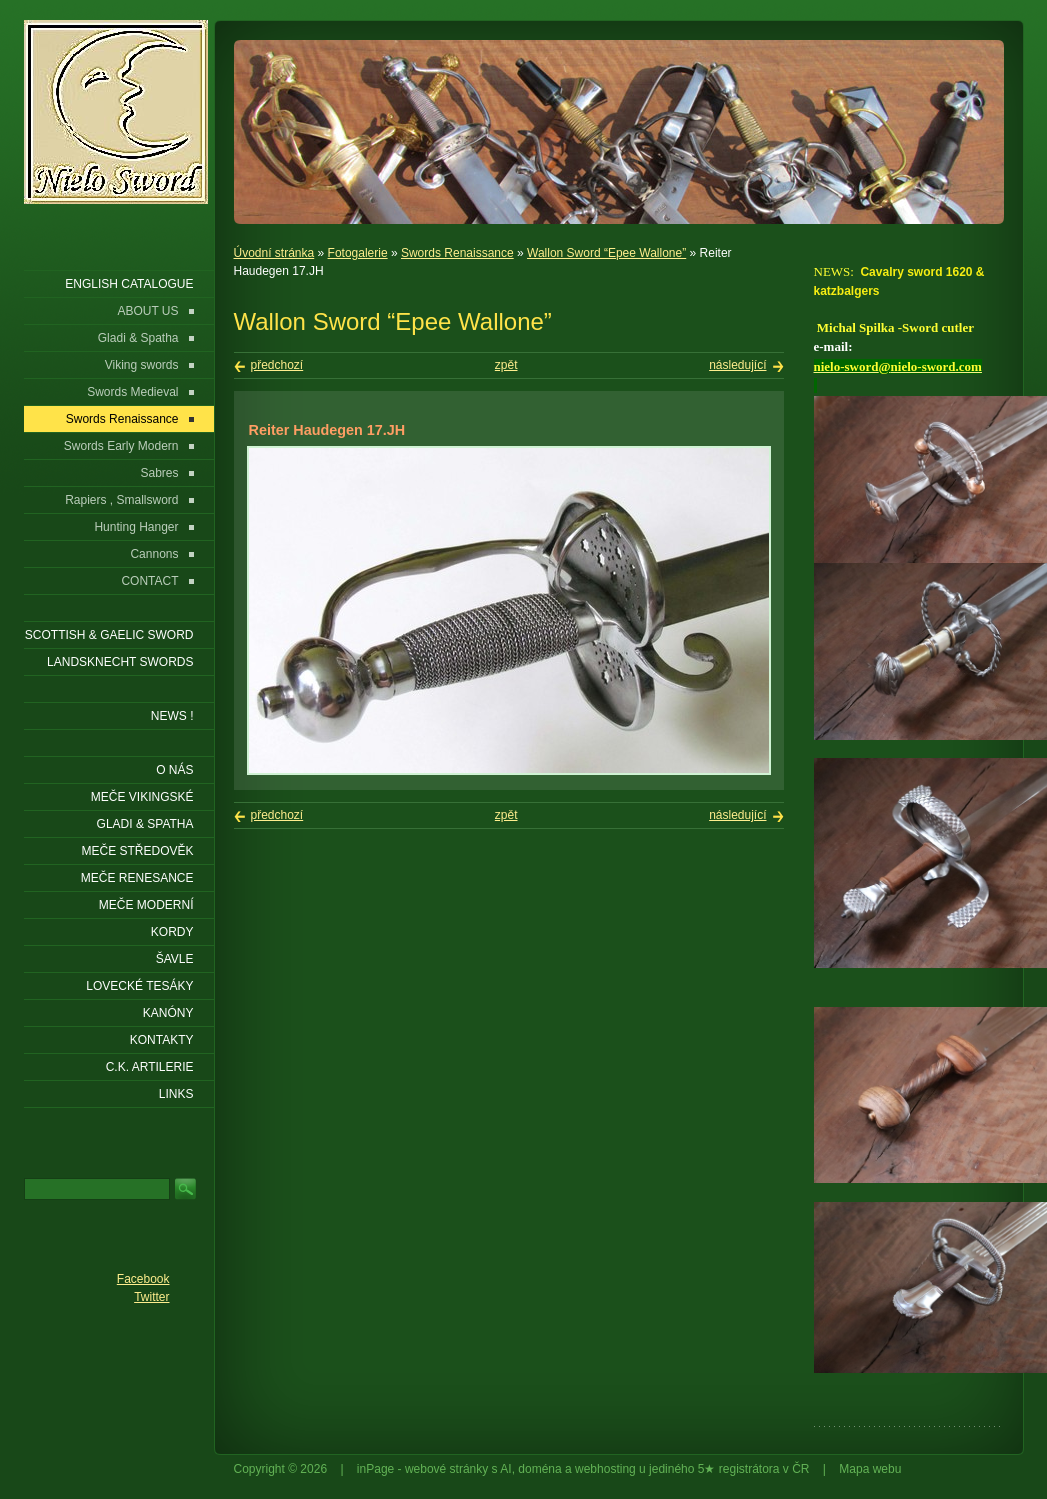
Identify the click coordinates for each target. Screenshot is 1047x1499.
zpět (506, 365)
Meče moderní (146, 905)
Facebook (143, 1279)
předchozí (277, 365)
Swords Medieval (132, 392)
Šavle (175, 959)
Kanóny (168, 1013)
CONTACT (149, 581)
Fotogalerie (358, 253)
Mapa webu (870, 1469)
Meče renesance (137, 878)
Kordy (172, 932)
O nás (174, 770)
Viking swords (142, 365)
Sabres (159, 473)
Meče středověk (137, 851)
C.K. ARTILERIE (150, 1067)
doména (539, 1469)
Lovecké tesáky (139, 986)
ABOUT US (147, 311)
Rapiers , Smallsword (121, 500)
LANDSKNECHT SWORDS (120, 662)
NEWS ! (172, 716)
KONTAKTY (162, 1040)
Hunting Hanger (136, 527)
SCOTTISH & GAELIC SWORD (109, 635)
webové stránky (446, 1469)
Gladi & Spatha (138, 338)
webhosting (605, 1469)
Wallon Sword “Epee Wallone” (606, 253)
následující (737, 365)
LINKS (176, 1094)
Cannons (154, 554)
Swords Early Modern (121, 446)
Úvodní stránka (274, 253)
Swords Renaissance (457, 253)
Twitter (151, 1297)
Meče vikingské (142, 797)
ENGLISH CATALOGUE (129, 284)
